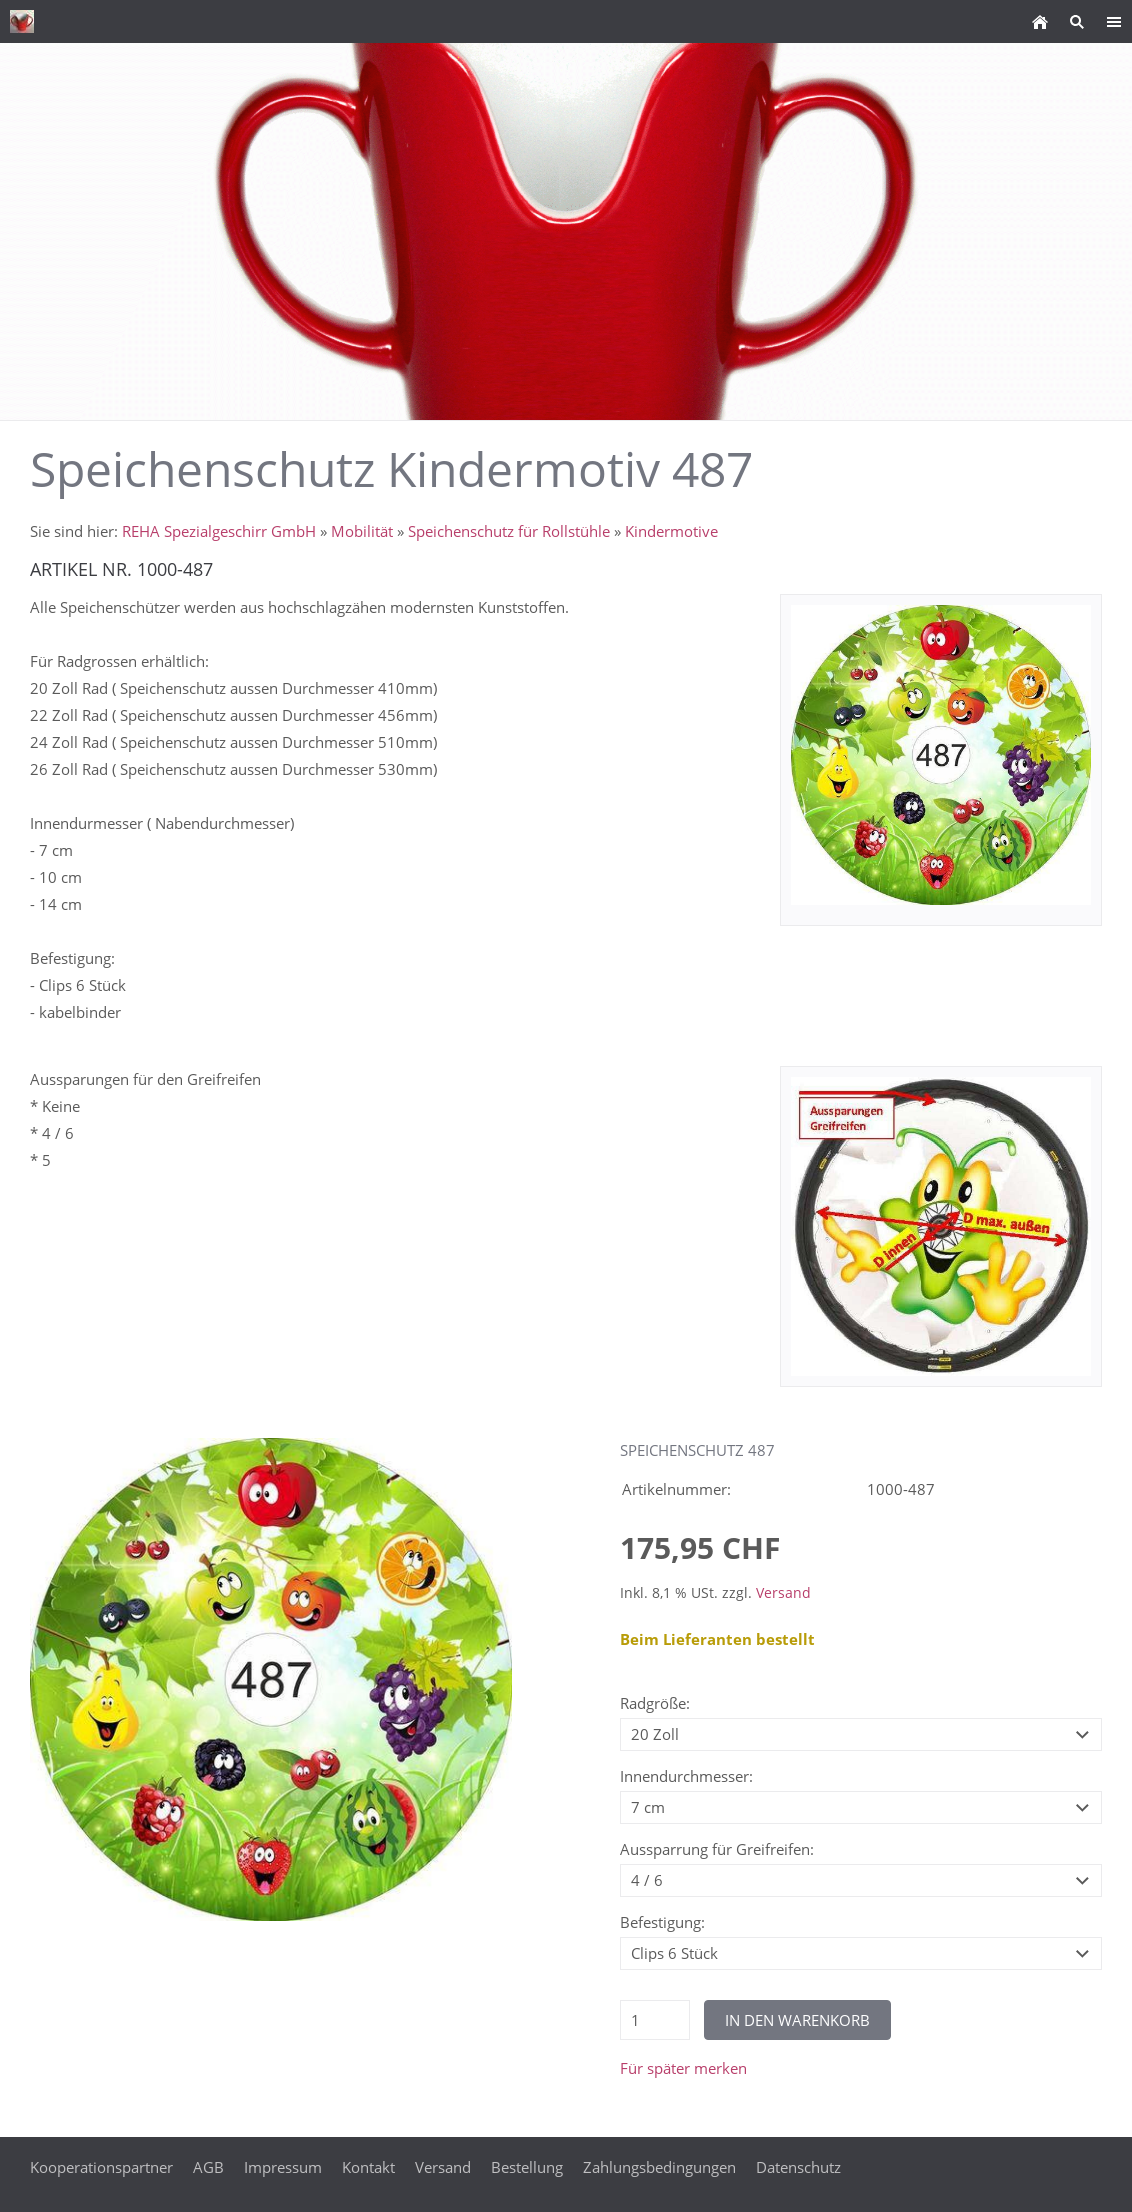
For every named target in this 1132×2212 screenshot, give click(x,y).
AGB (208, 2167)
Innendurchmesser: (686, 1776)
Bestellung (527, 2167)
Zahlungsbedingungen (659, 2167)
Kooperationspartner (101, 2167)
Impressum (283, 2167)
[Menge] (655, 2020)
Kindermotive (671, 531)
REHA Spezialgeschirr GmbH (219, 531)
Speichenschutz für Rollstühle (509, 531)
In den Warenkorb (797, 2020)
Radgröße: (655, 1703)
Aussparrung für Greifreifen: (717, 1849)
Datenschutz (798, 2167)
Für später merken (683, 2068)
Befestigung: (662, 1922)
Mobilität (362, 531)
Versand (783, 1593)
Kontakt (368, 2167)
